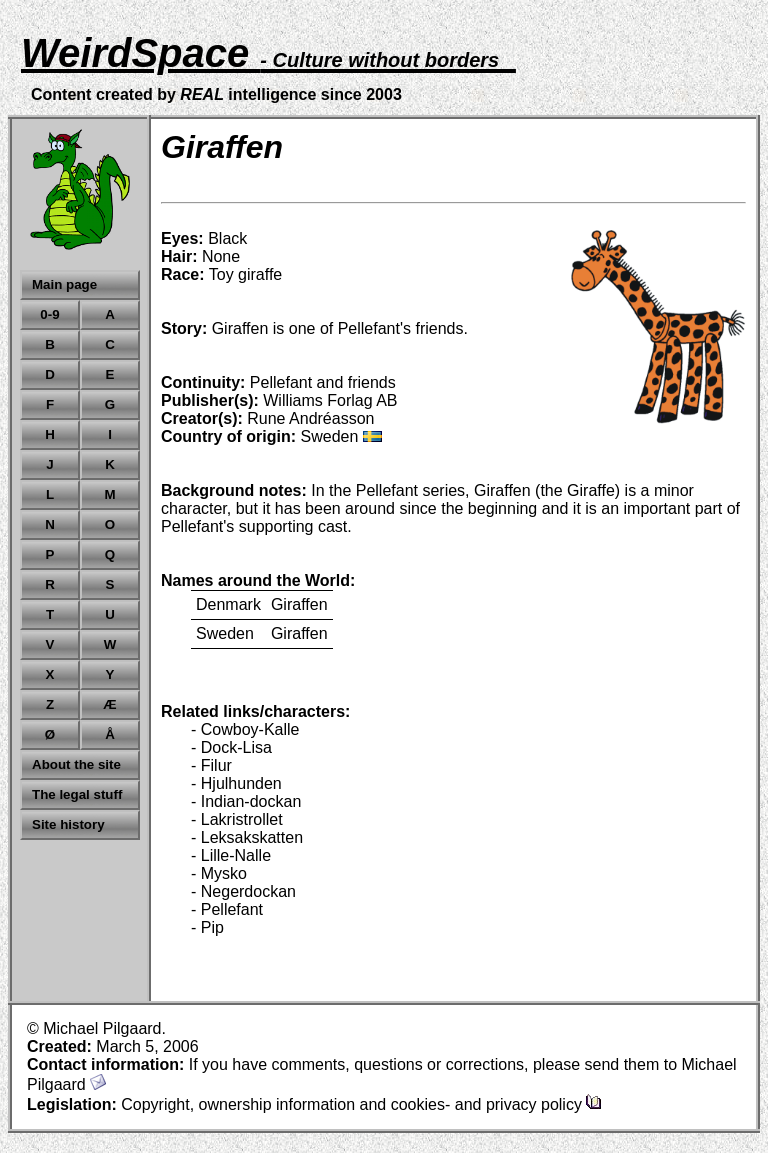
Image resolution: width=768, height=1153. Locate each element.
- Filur (211, 765)
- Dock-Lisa (231, 747)
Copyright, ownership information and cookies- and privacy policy (361, 1104)
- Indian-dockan (246, 801)
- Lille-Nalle (231, 855)
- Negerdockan (243, 891)
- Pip (207, 927)
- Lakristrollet (237, 819)
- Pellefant (227, 909)
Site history (68, 824)
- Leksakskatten (247, 837)
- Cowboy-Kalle (245, 729)
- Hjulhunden (236, 783)
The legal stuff (77, 794)
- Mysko (219, 873)
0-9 (49, 314)
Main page (64, 284)
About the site (76, 764)
